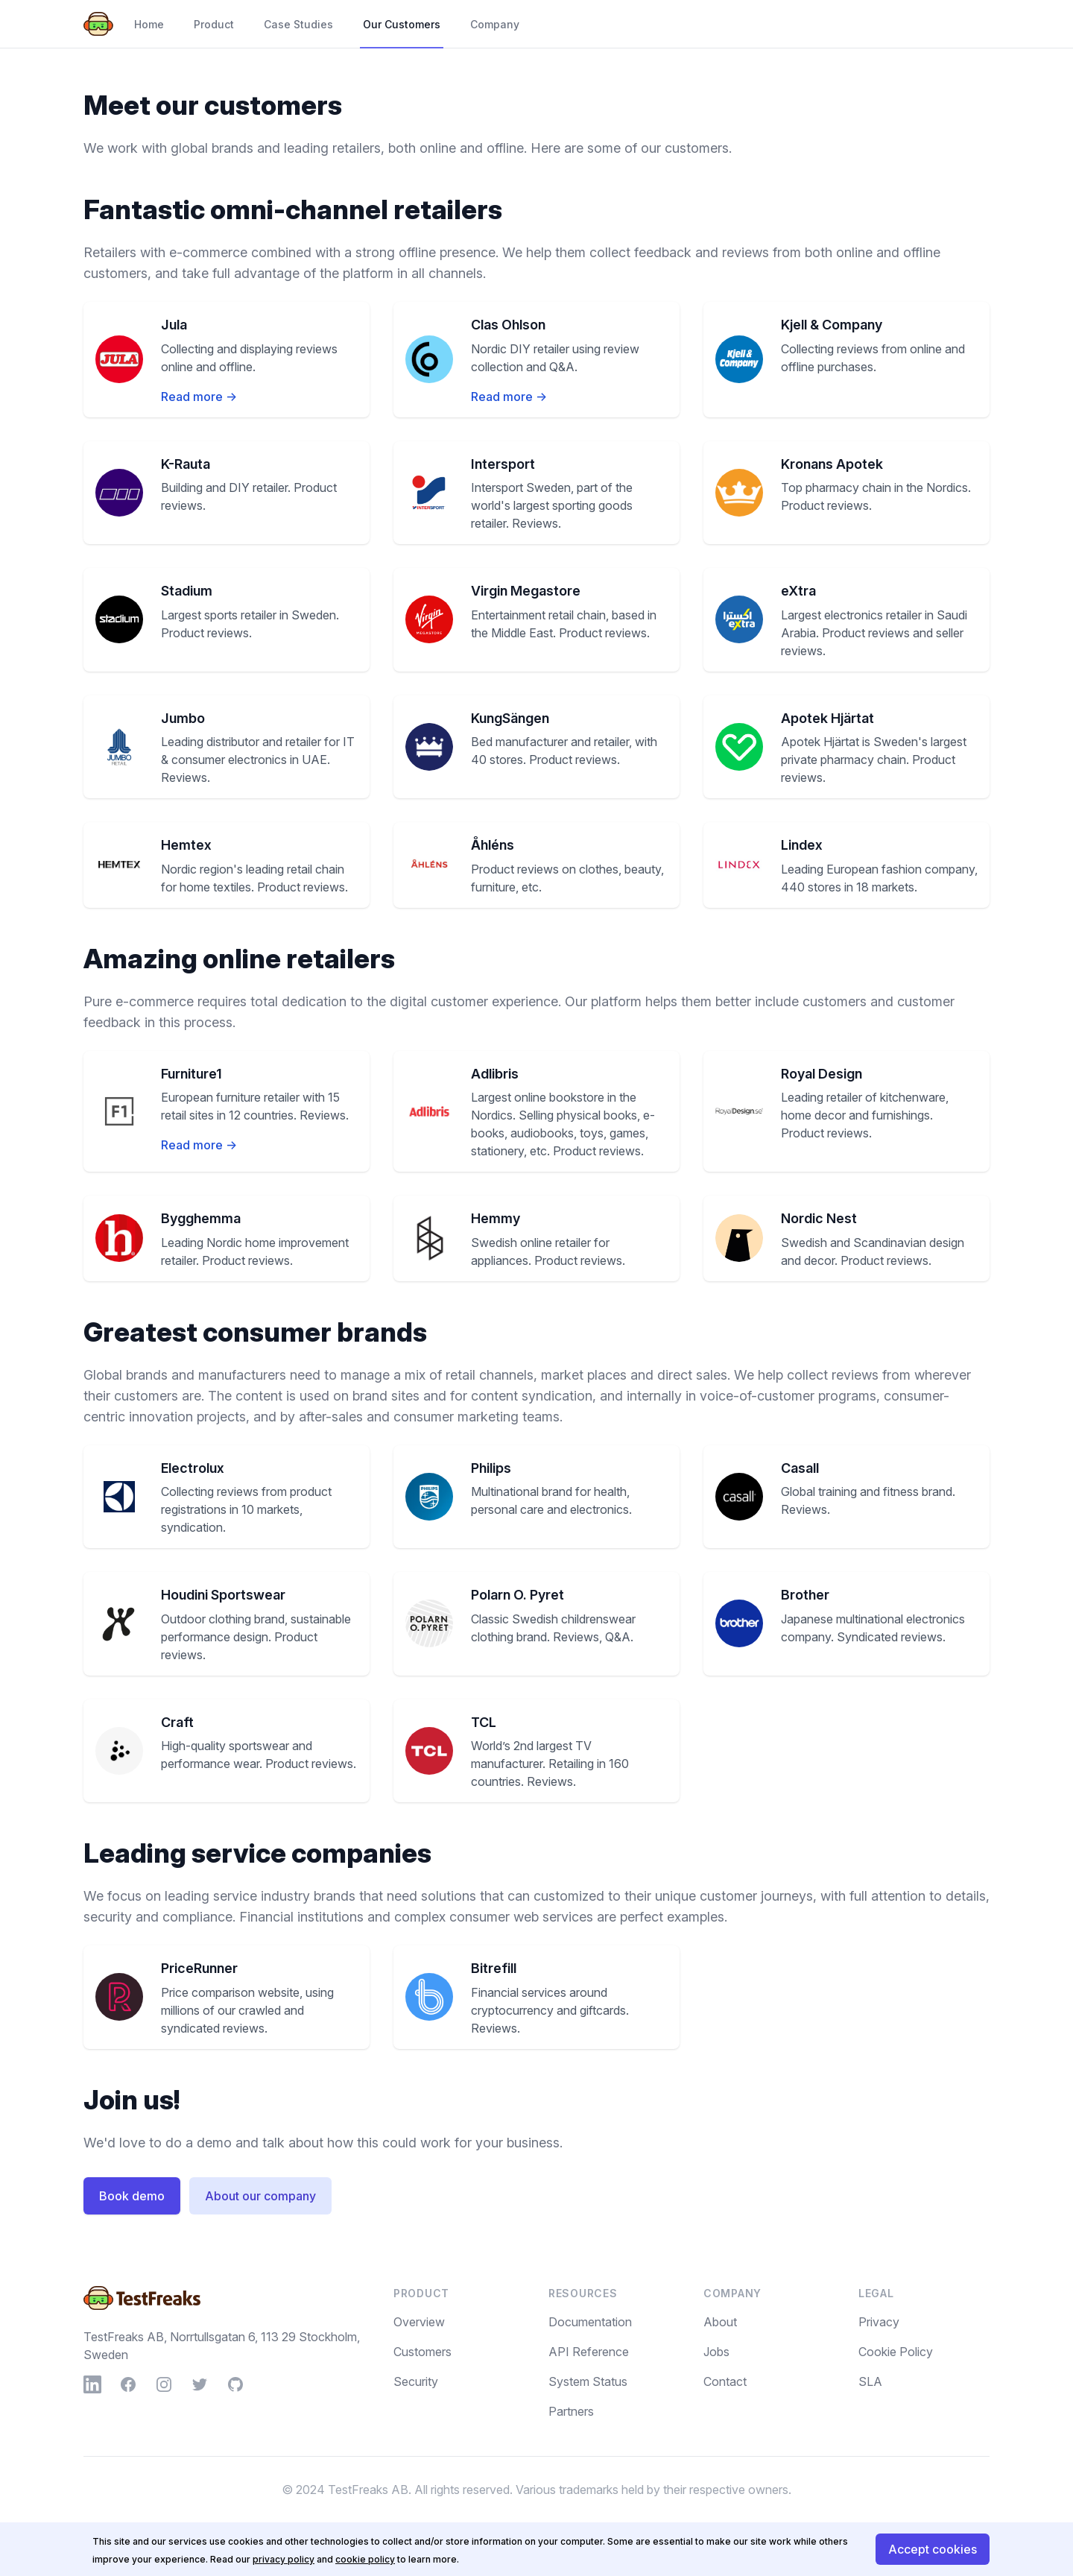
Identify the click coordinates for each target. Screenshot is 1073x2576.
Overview (419, 2321)
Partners (571, 2411)
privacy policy (283, 2559)
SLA (870, 2381)
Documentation (590, 2321)
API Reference (588, 2351)
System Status (587, 2381)
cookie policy (365, 2559)
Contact (725, 2381)
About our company (260, 2195)
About (720, 2321)
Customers (422, 2351)
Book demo (132, 2195)
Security (415, 2381)
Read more (199, 396)
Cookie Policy (895, 2351)
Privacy (878, 2321)
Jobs (716, 2351)
